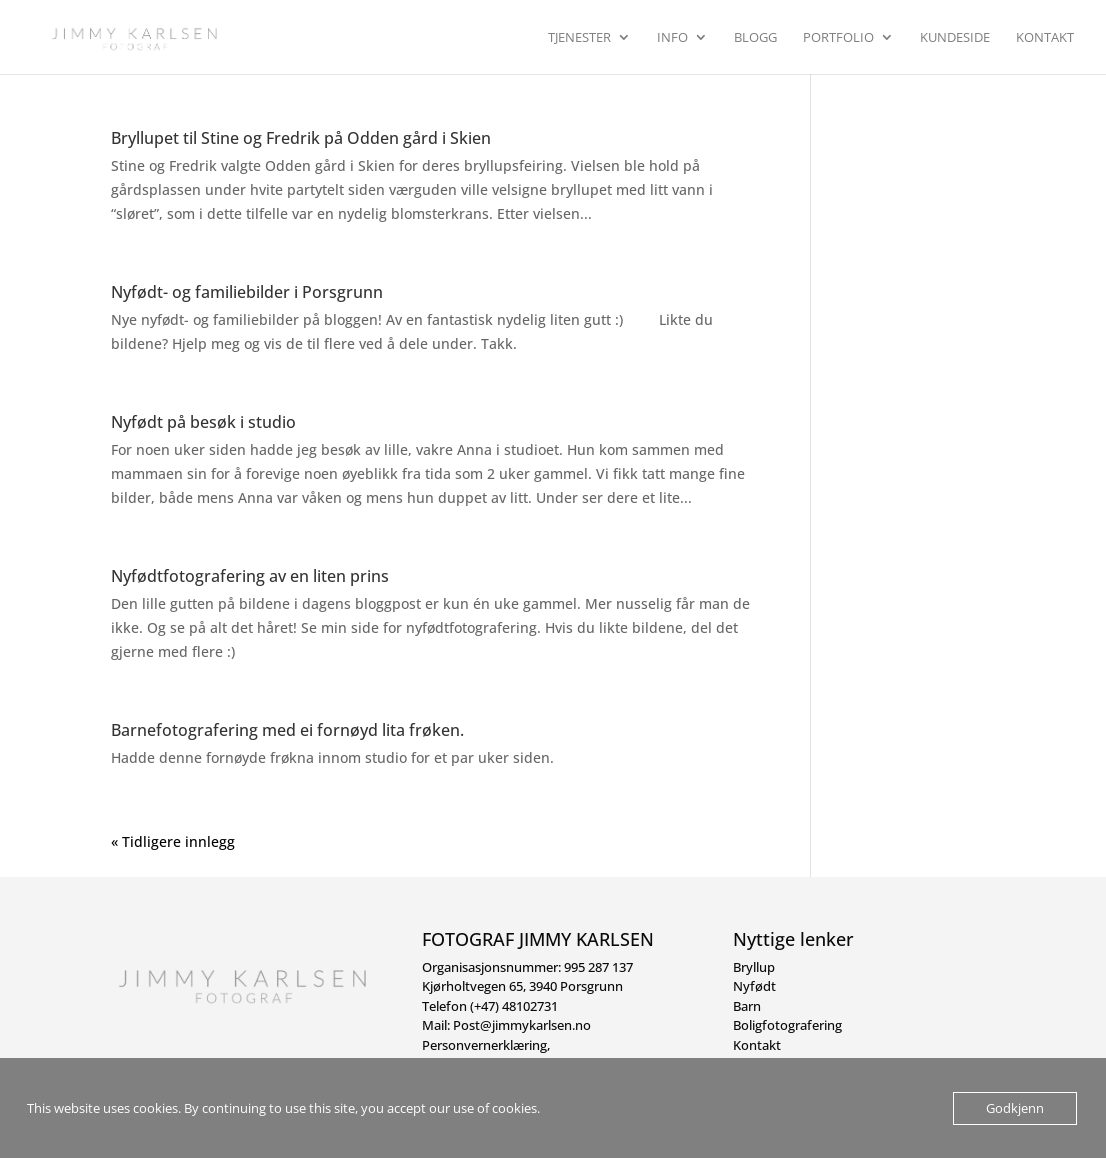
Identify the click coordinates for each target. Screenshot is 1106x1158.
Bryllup (754, 967)
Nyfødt (754, 986)
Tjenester (579, 38)
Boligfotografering (787, 1025)
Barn (747, 1006)
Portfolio (838, 38)
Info (672, 38)
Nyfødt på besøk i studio (203, 422)
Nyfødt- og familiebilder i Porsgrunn (247, 292)
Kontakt (1045, 38)
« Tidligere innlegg (173, 841)
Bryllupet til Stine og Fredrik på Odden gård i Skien (301, 138)
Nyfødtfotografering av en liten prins (250, 576)
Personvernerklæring (484, 1045)
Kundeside (955, 38)
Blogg (755, 38)
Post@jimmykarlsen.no (522, 1025)
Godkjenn (1015, 1108)
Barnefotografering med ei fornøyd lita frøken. (287, 730)
